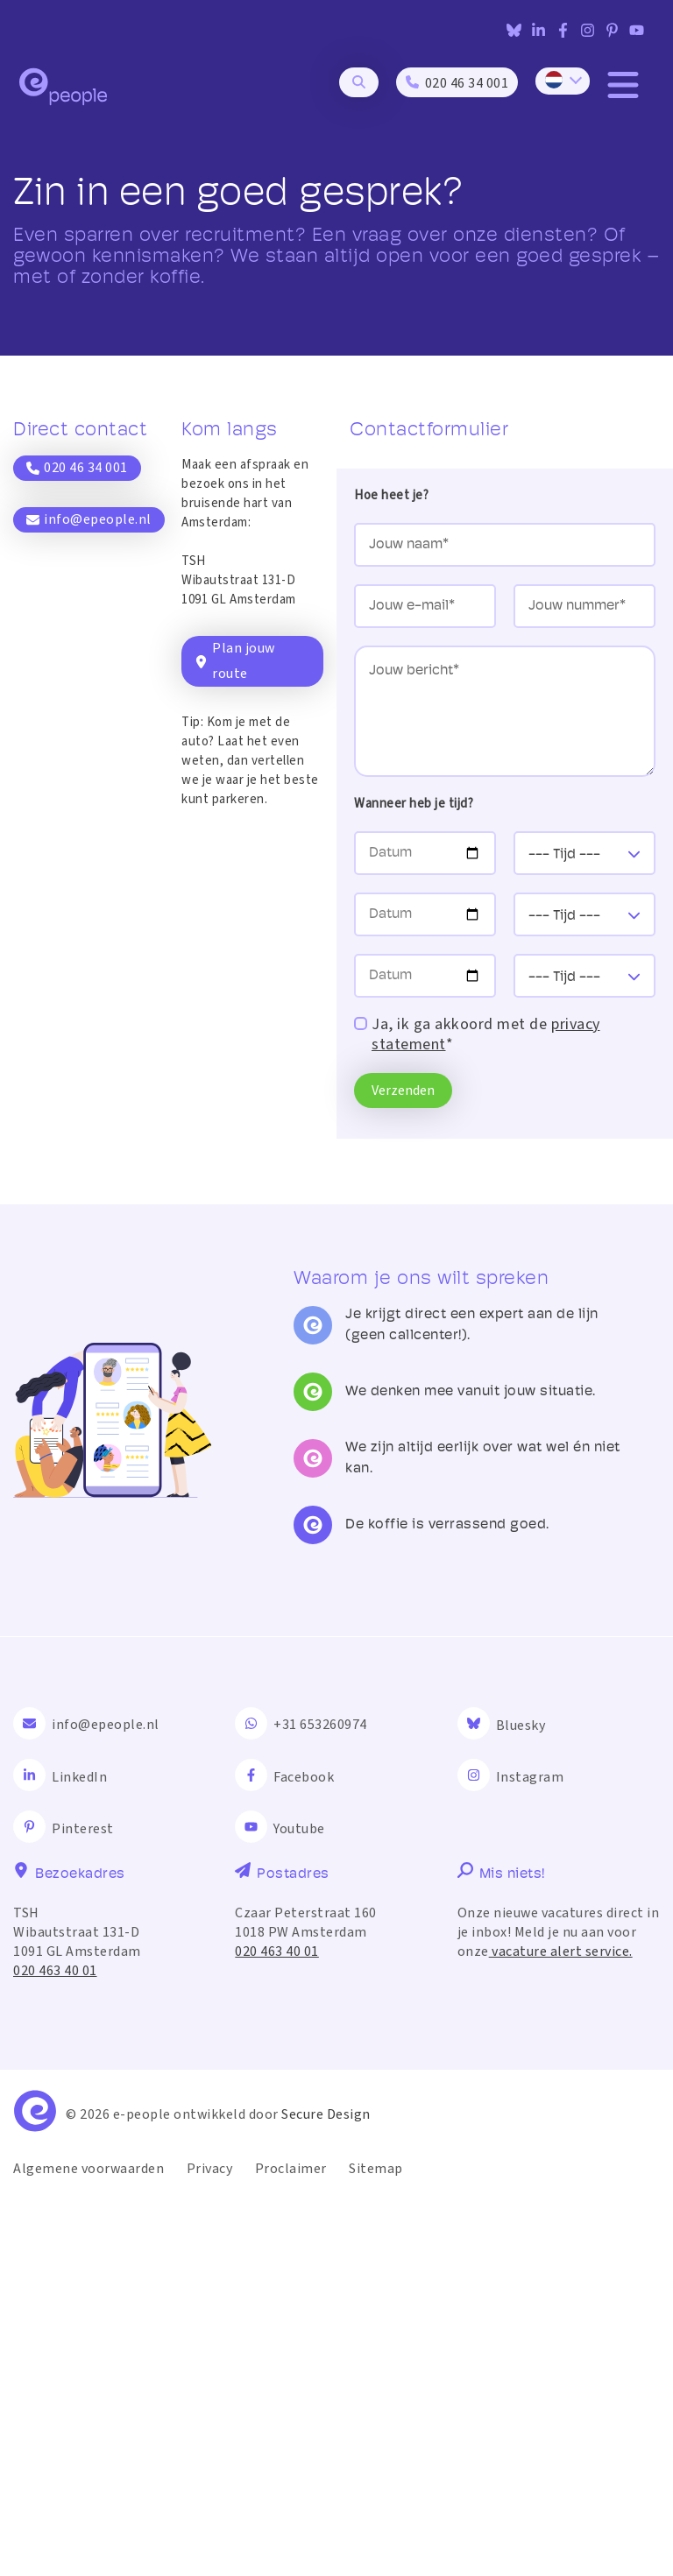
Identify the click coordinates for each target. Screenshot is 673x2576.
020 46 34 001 (77, 467)
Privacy (210, 2546)
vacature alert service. (561, 2329)
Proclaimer (291, 2546)
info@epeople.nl (89, 519)
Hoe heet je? (391, 495)
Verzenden (403, 1090)
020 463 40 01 (55, 2348)
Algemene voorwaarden (88, 2546)
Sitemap (376, 2546)
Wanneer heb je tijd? (413, 803)
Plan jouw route (235, 661)
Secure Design (326, 2492)
